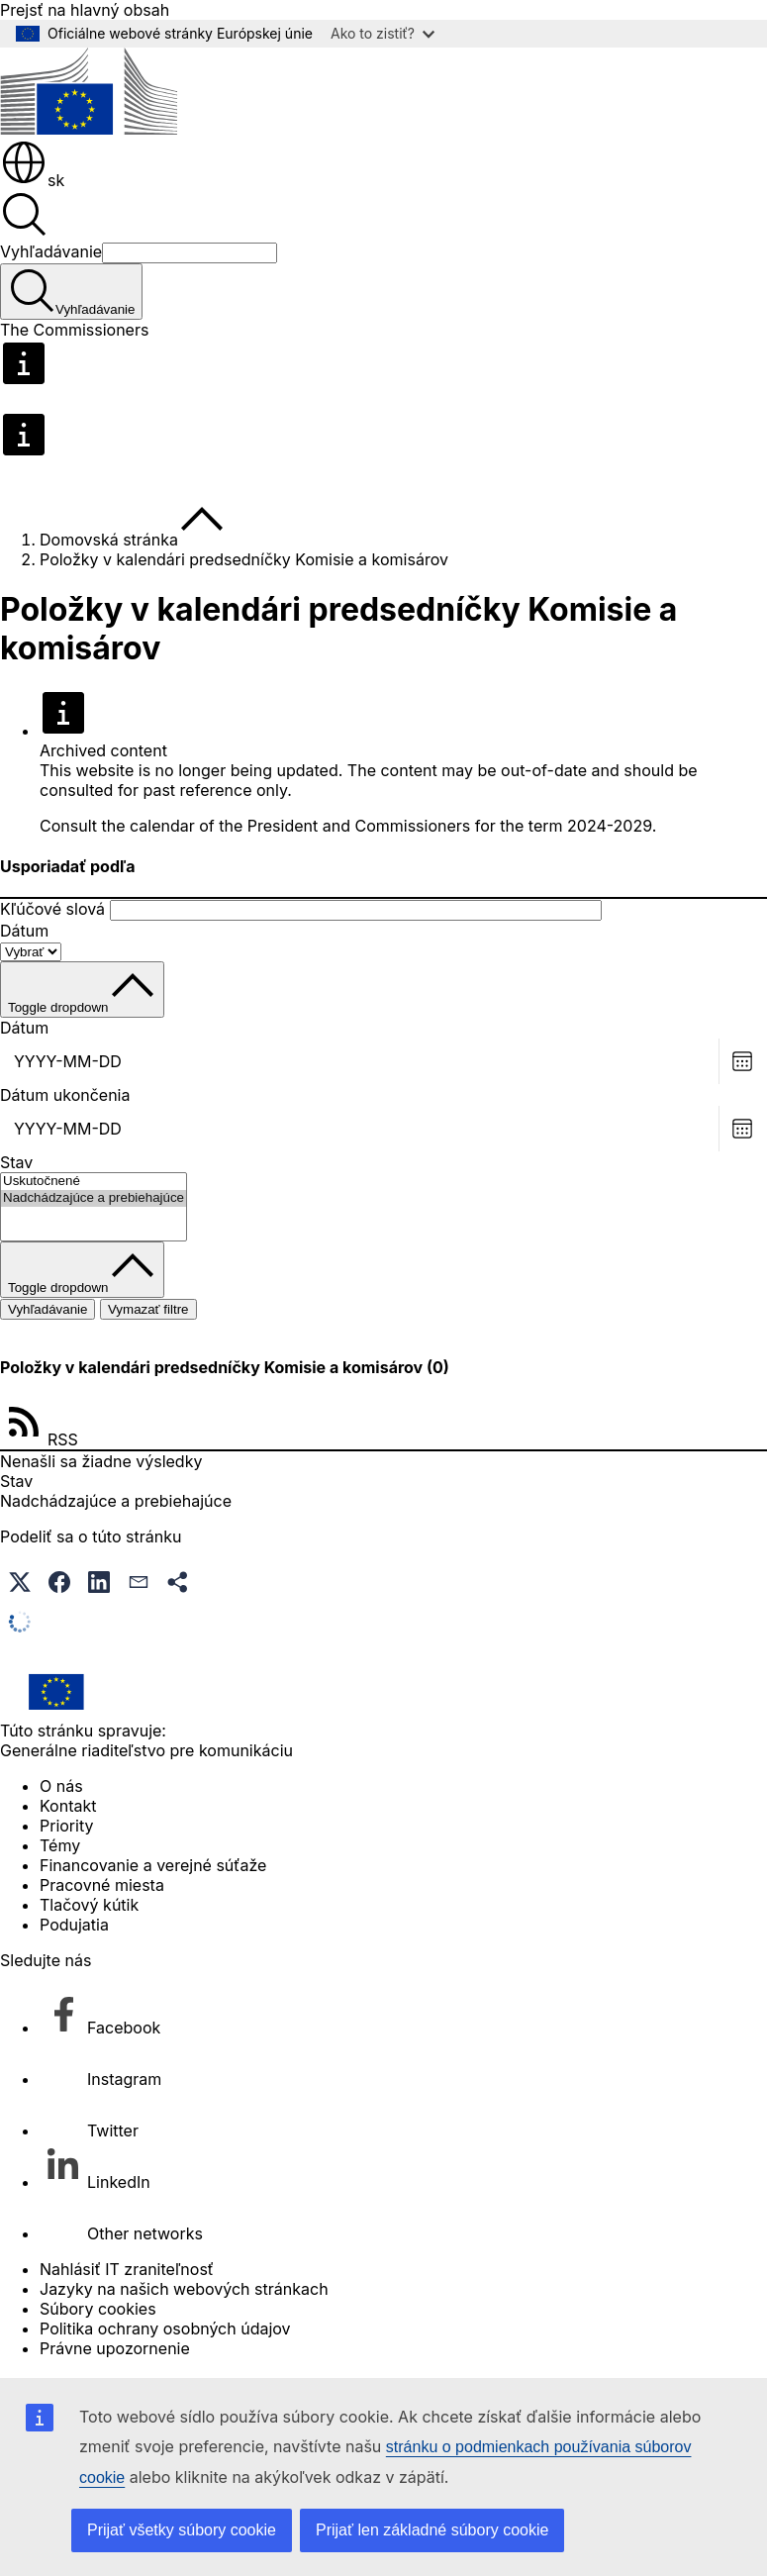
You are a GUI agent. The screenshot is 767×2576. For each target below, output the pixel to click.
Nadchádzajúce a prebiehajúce (93, 1198)
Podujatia (74, 1924)
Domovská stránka (109, 539)
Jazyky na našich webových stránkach (184, 2289)
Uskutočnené (93, 1181)
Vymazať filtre (148, 1309)
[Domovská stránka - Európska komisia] (88, 129)
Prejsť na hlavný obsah (84, 10)
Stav (16, 1162)
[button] (20, 1582)
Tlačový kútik (89, 1905)
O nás (61, 1786)
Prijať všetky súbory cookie (181, 2530)
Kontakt (68, 1806)
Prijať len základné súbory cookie (432, 2530)
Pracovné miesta (102, 1885)
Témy (60, 1845)
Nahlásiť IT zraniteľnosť (127, 2269)
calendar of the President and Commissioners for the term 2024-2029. (393, 826)
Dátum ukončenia (65, 1095)
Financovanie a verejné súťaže (153, 1865)
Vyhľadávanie (51, 251)
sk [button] (32, 180)
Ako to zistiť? (382, 33)
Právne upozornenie (115, 2348)
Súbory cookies (98, 2309)
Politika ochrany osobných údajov (165, 2328)
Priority (66, 1825)
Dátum (24, 931)
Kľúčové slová (52, 909)
